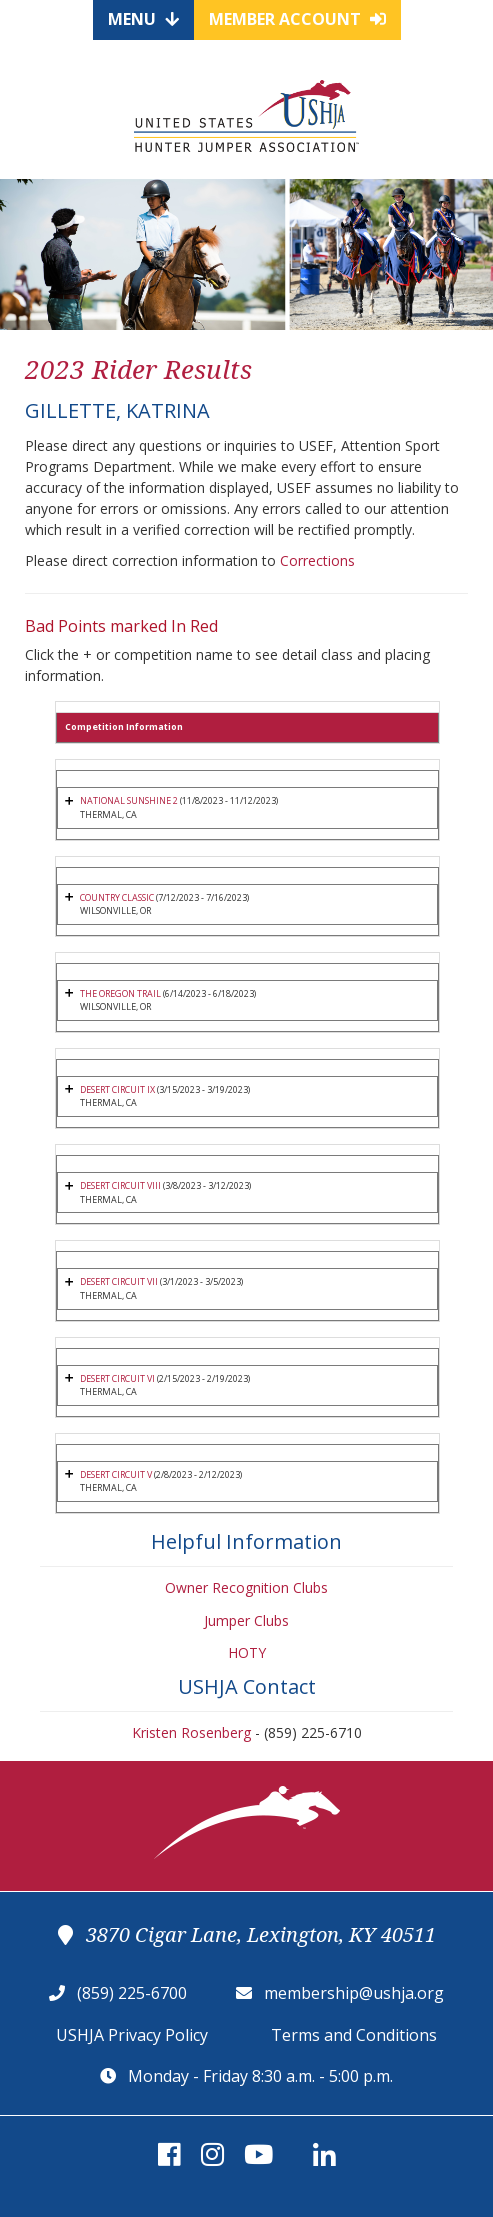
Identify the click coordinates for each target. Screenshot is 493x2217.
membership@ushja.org (354, 1993)
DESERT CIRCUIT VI (117, 1378)
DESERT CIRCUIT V (116, 1474)
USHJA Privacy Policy (132, 2035)
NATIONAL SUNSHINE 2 (129, 800)
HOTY (247, 1652)
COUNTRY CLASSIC (118, 897)
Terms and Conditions (354, 2035)
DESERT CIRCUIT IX (117, 1089)
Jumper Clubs (246, 1620)
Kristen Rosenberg (191, 1732)
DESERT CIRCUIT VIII (120, 1185)
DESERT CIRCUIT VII (119, 1281)
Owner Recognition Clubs (246, 1587)
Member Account (297, 19)
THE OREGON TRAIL (120, 993)
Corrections (317, 560)
